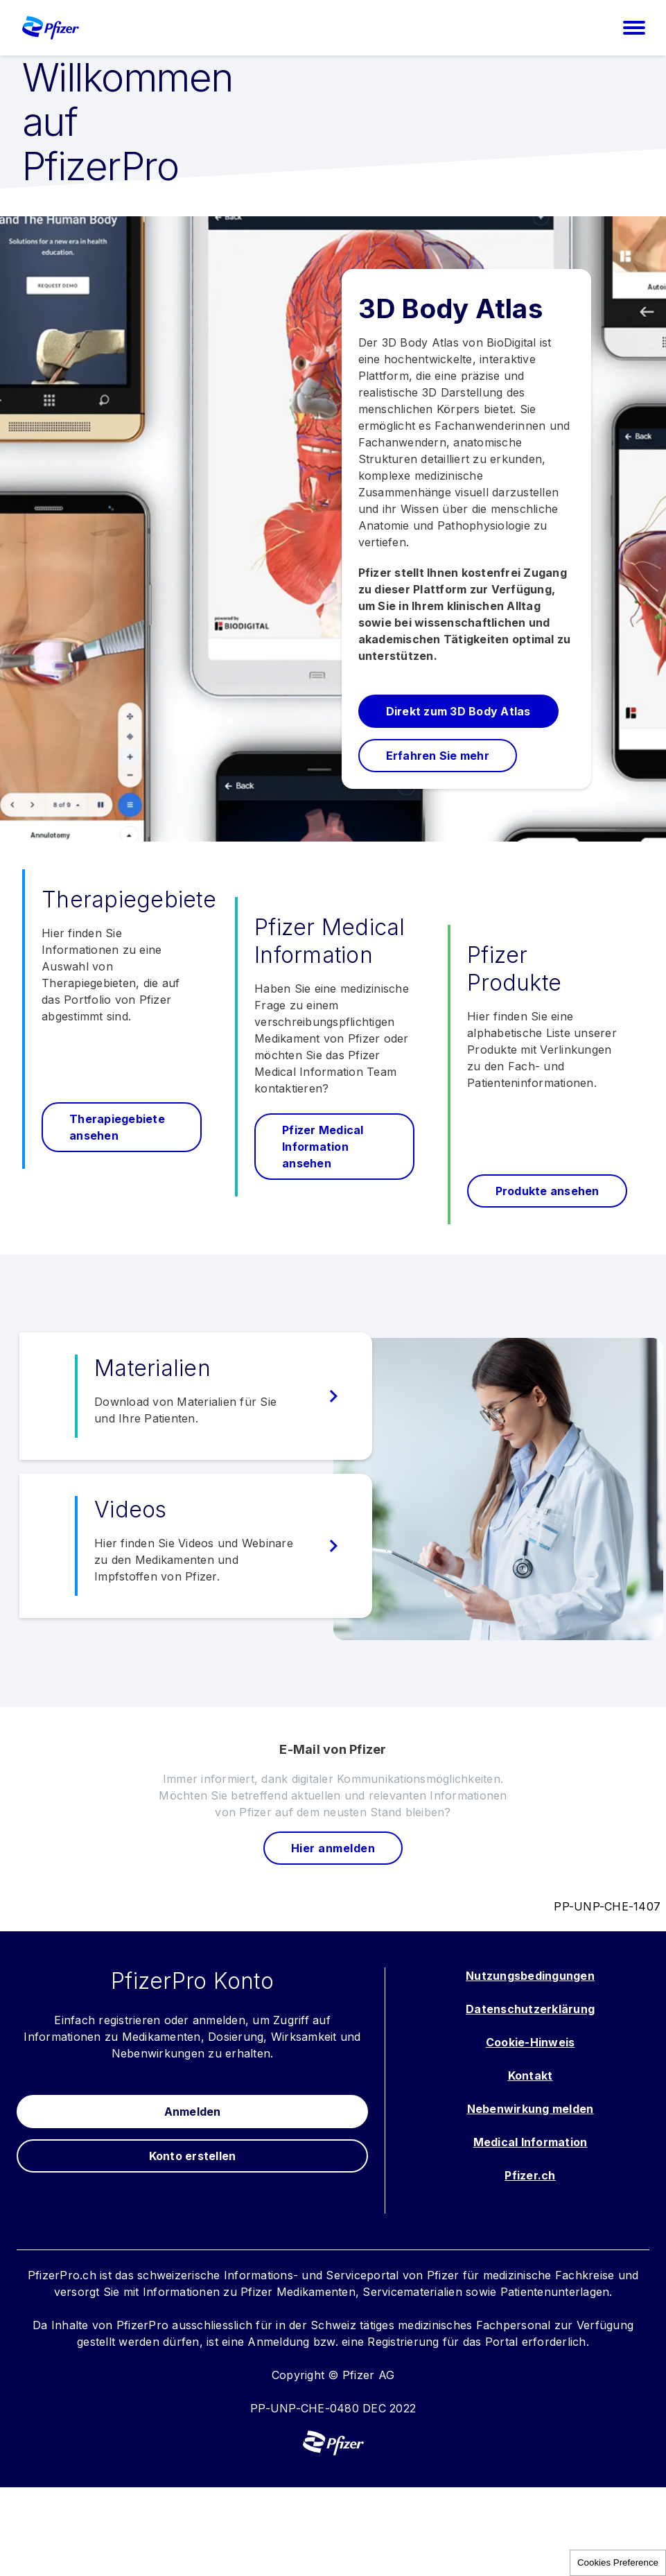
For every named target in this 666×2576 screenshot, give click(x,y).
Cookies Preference (617, 2562)
